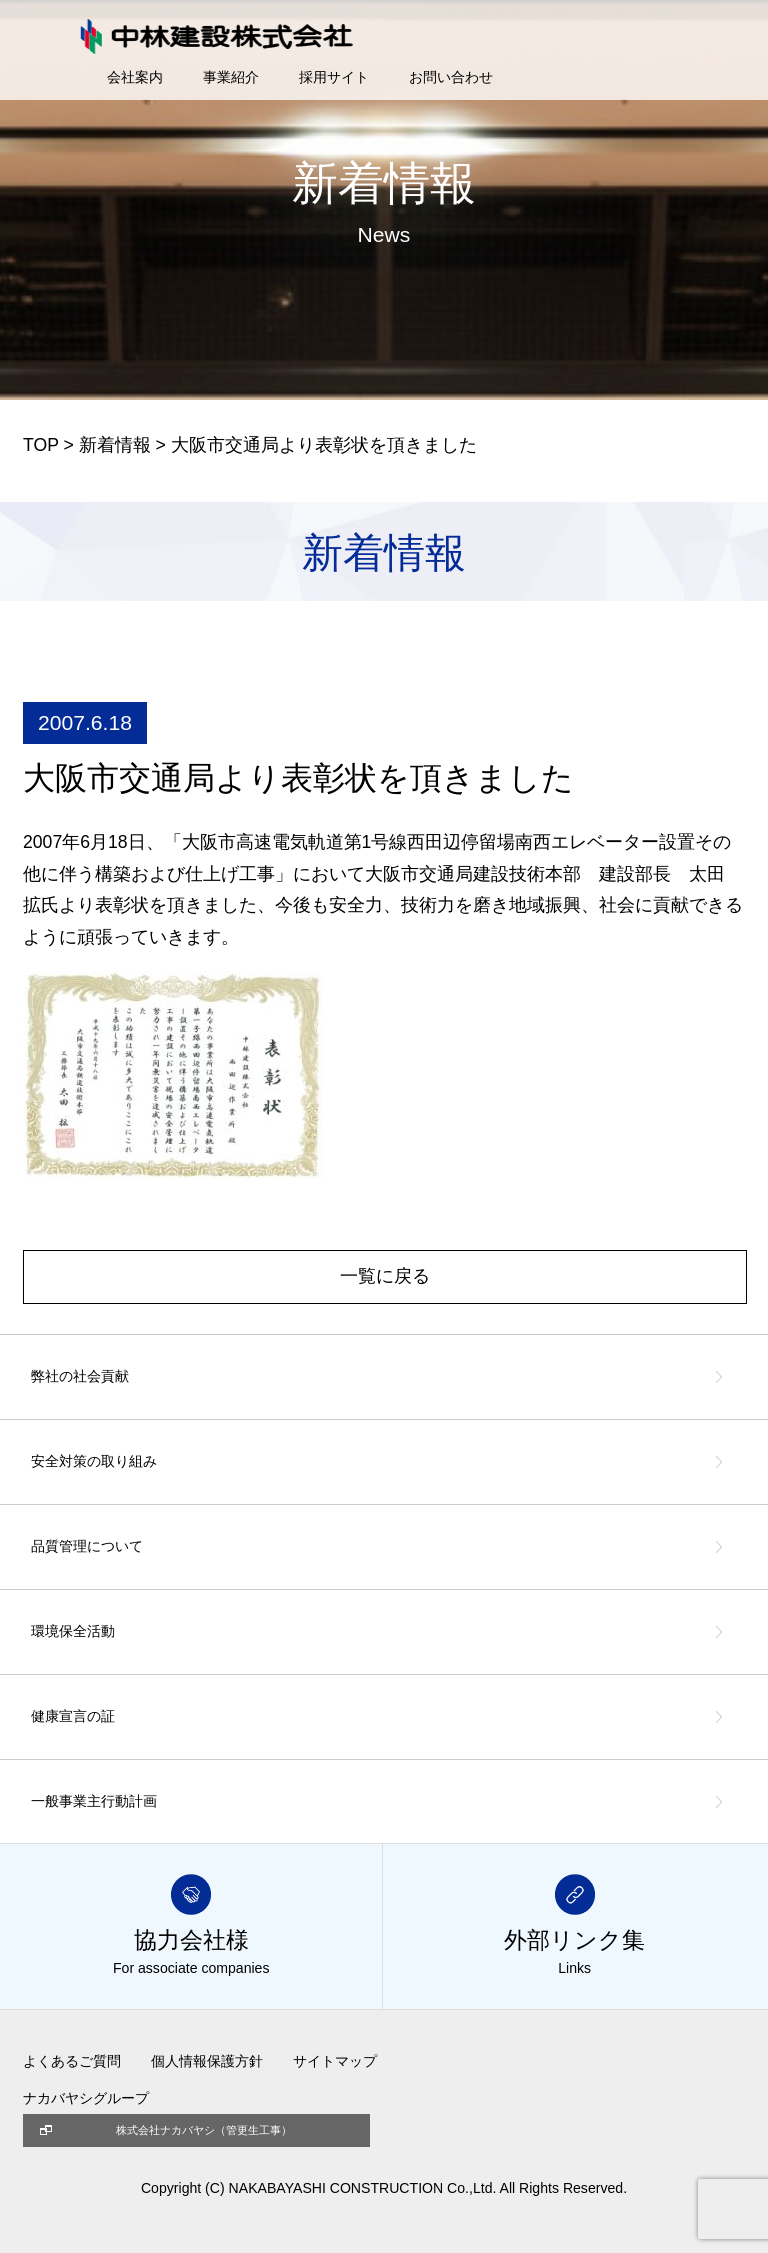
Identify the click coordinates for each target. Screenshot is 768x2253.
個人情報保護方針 (207, 2061)
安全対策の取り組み (94, 1461)
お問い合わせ (451, 77)
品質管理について (87, 1546)
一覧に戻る (385, 1276)
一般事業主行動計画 (94, 1801)
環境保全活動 (73, 1631)
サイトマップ (335, 2061)
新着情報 (115, 445)
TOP (41, 445)
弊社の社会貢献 (80, 1376)
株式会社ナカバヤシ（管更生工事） (204, 2130)
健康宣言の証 (73, 1716)
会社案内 (135, 77)
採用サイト (334, 77)
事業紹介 (231, 77)
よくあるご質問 (72, 2061)
